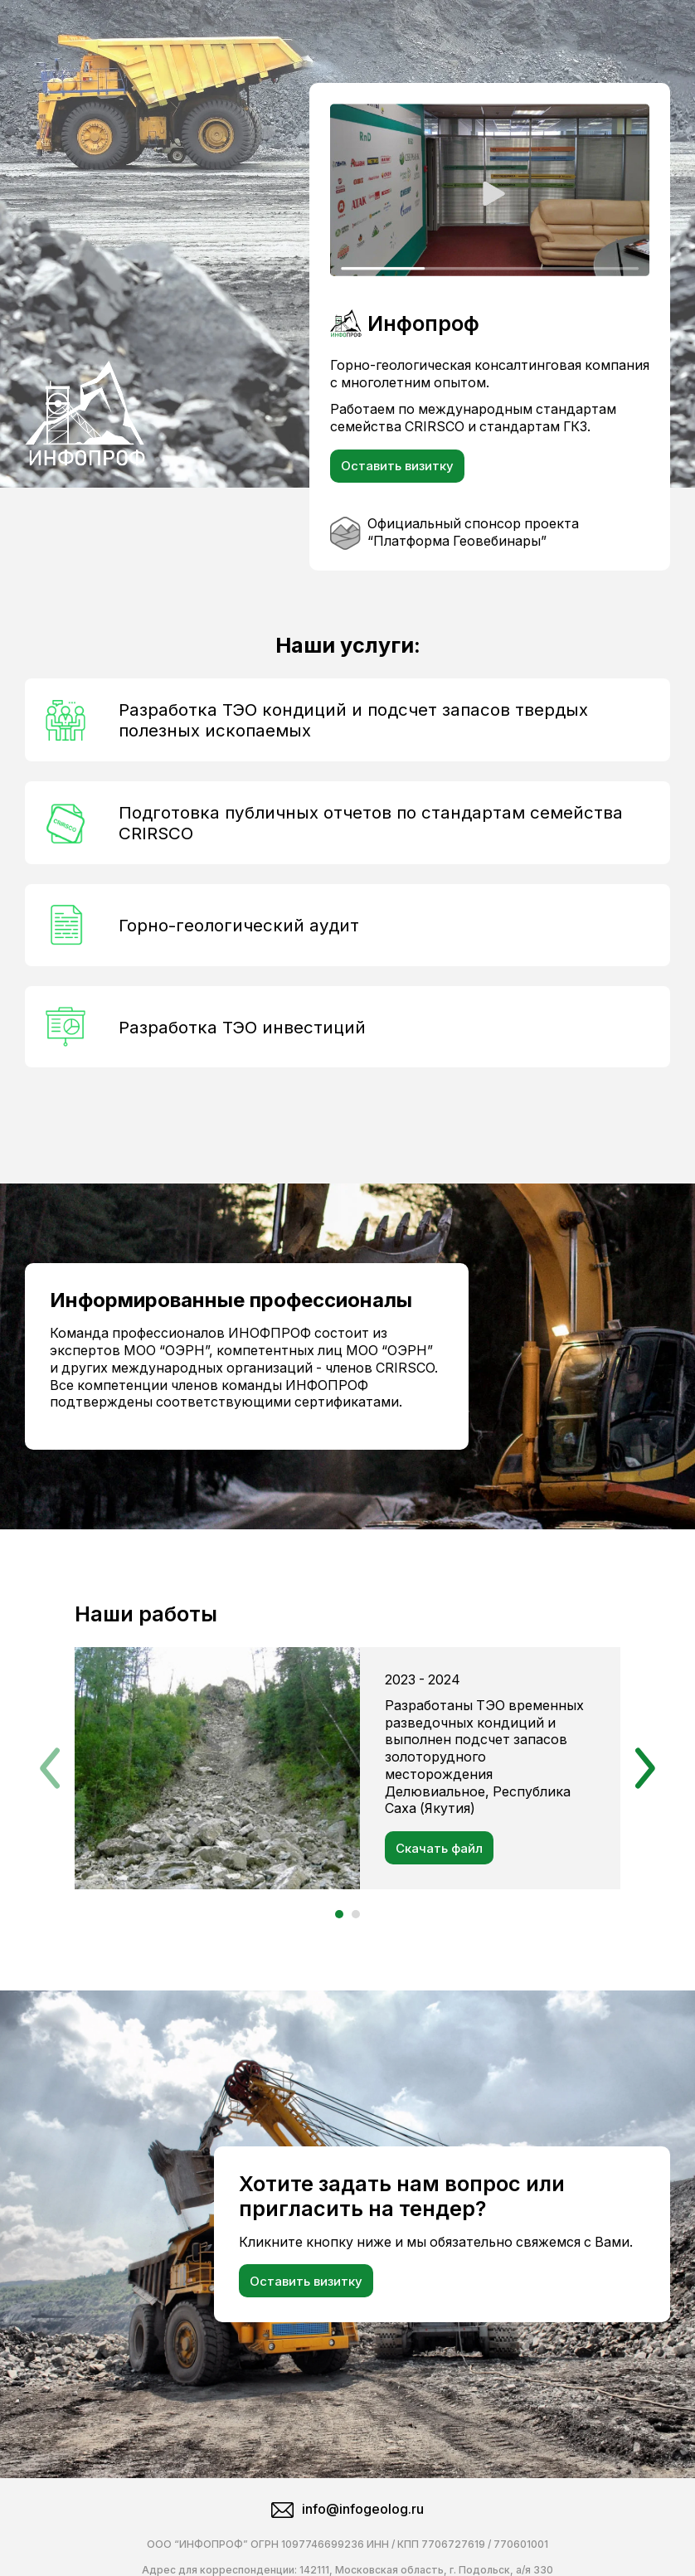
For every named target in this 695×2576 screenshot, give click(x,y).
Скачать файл (439, 1848)
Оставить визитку (397, 466)
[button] (49, 1751)
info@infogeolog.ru (347, 2476)
